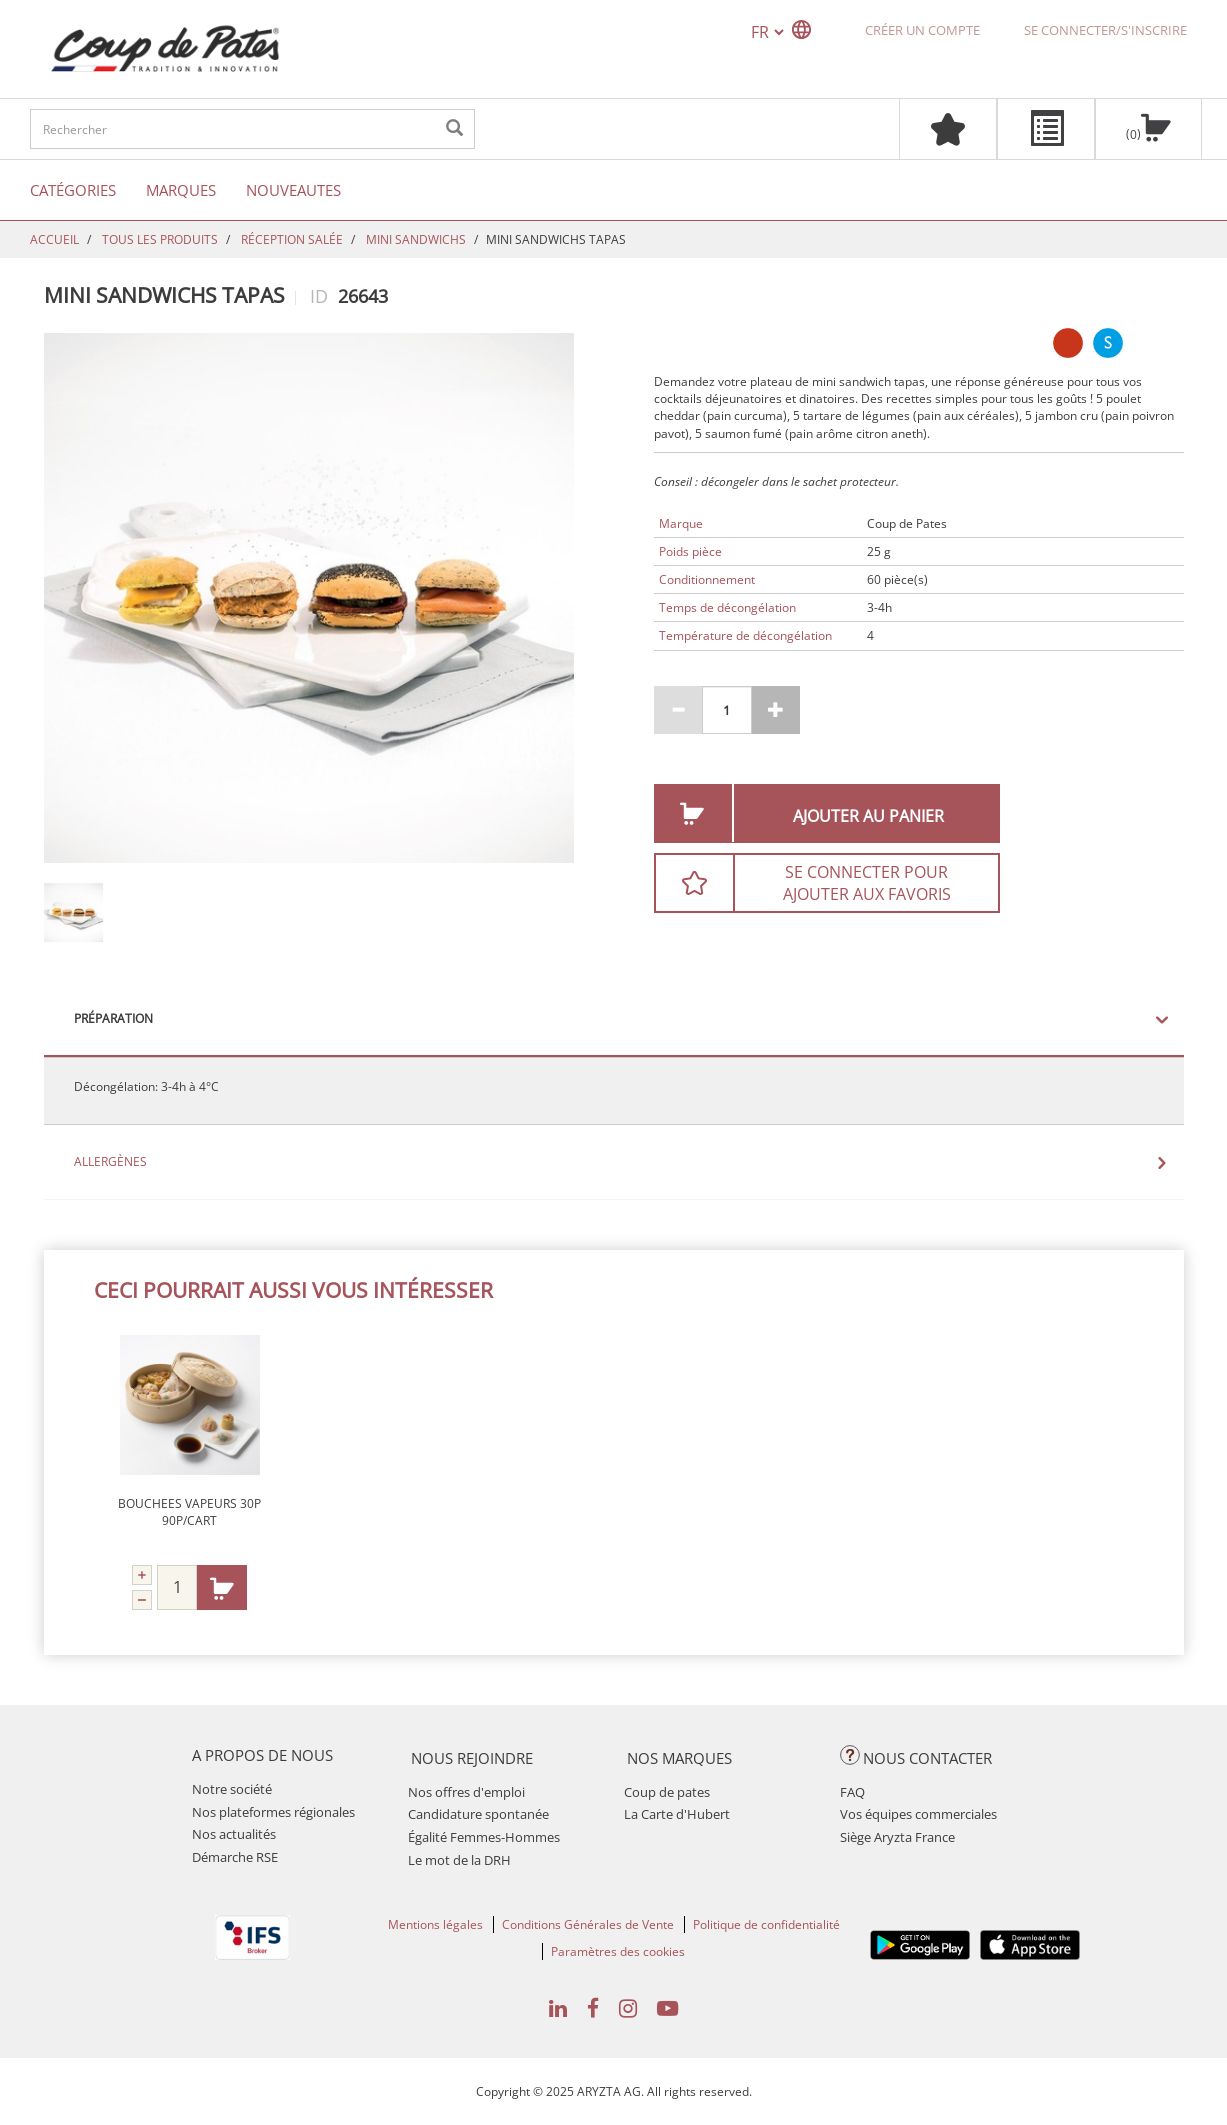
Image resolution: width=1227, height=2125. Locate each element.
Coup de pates (667, 1792)
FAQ (852, 1792)
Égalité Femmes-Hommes (484, 1837)
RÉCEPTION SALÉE (292, 239)
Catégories (73, 190)
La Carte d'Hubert (677, 1814)
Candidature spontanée (478, 1814)
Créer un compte (922, 30)
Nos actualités (234, 1834)
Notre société (232, 1789)
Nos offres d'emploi (466, 1792)
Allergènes (110, 1162)
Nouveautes (293, 190)
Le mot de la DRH (459, 1860)
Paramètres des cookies (618, 1951)
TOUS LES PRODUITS (160, 239)
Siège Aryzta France (897, 1837)
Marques (181, 190)
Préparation (113, 1019)
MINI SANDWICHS (416, 239)
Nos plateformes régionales (273, 1812)
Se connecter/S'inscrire (1105, 30)
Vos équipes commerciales (918, 1814)
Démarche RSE (235, 1857)
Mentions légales (435, 1924)
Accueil (54, 239)
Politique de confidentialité (766, 1924)
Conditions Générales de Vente (588, 1924)
